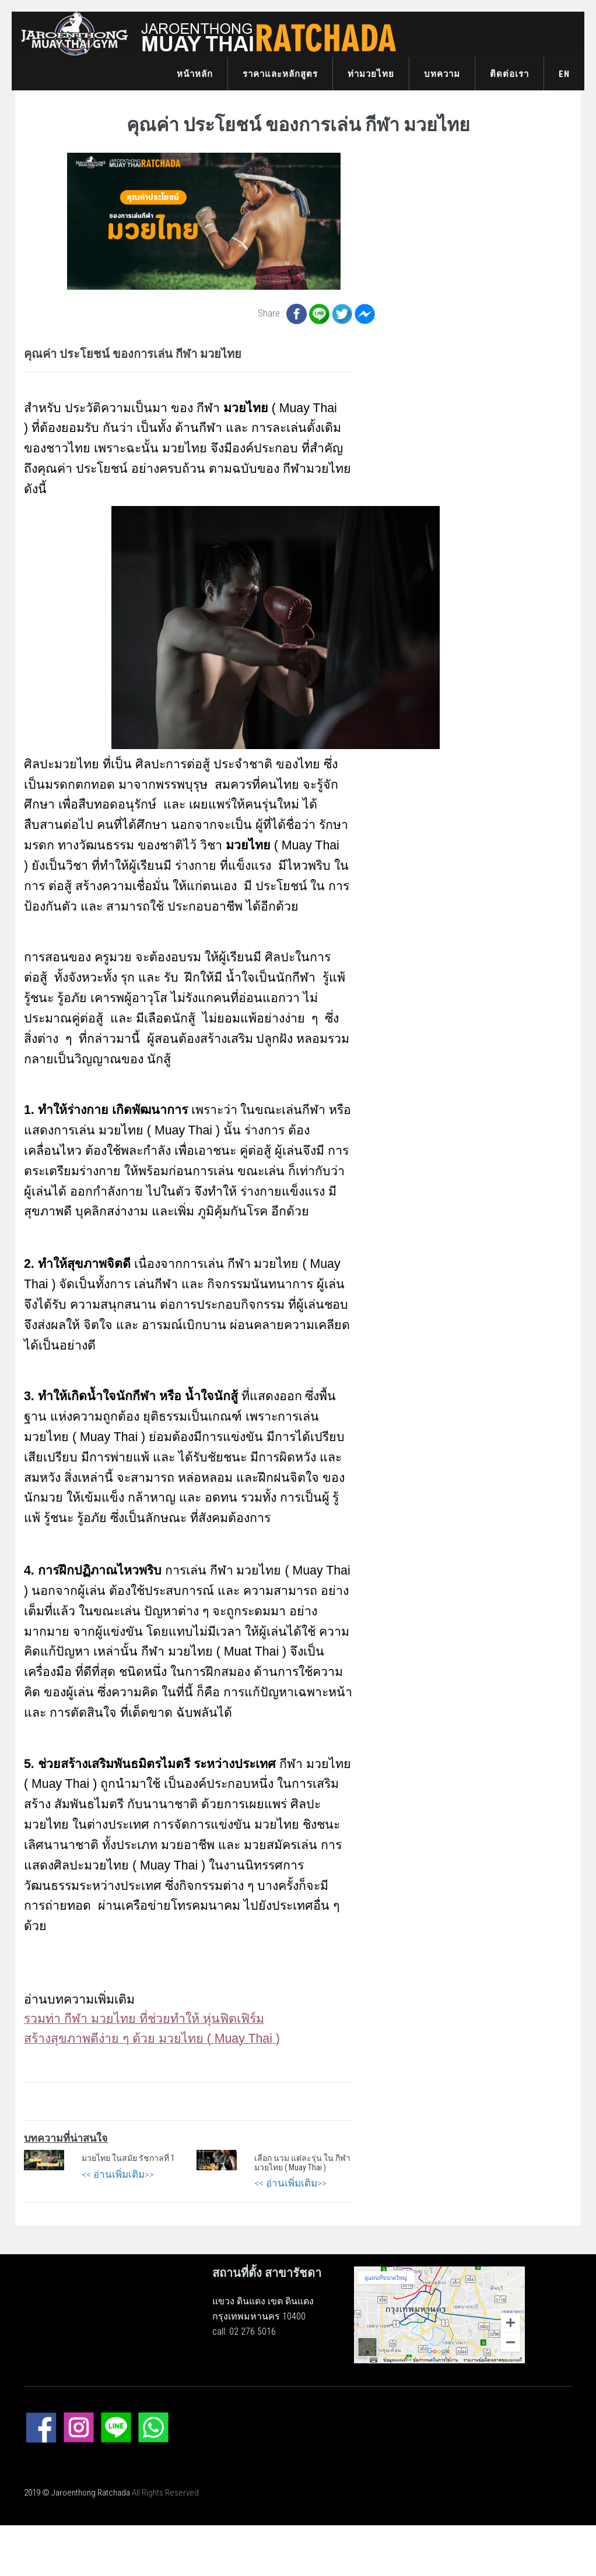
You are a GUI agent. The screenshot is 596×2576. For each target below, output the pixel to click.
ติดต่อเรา (509, 74)
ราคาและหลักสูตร (280, 74)
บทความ (442, 74)
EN (564, 74)
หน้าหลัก (195, 74)
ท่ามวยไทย (371, 74)
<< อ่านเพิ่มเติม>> (118, 2174)
